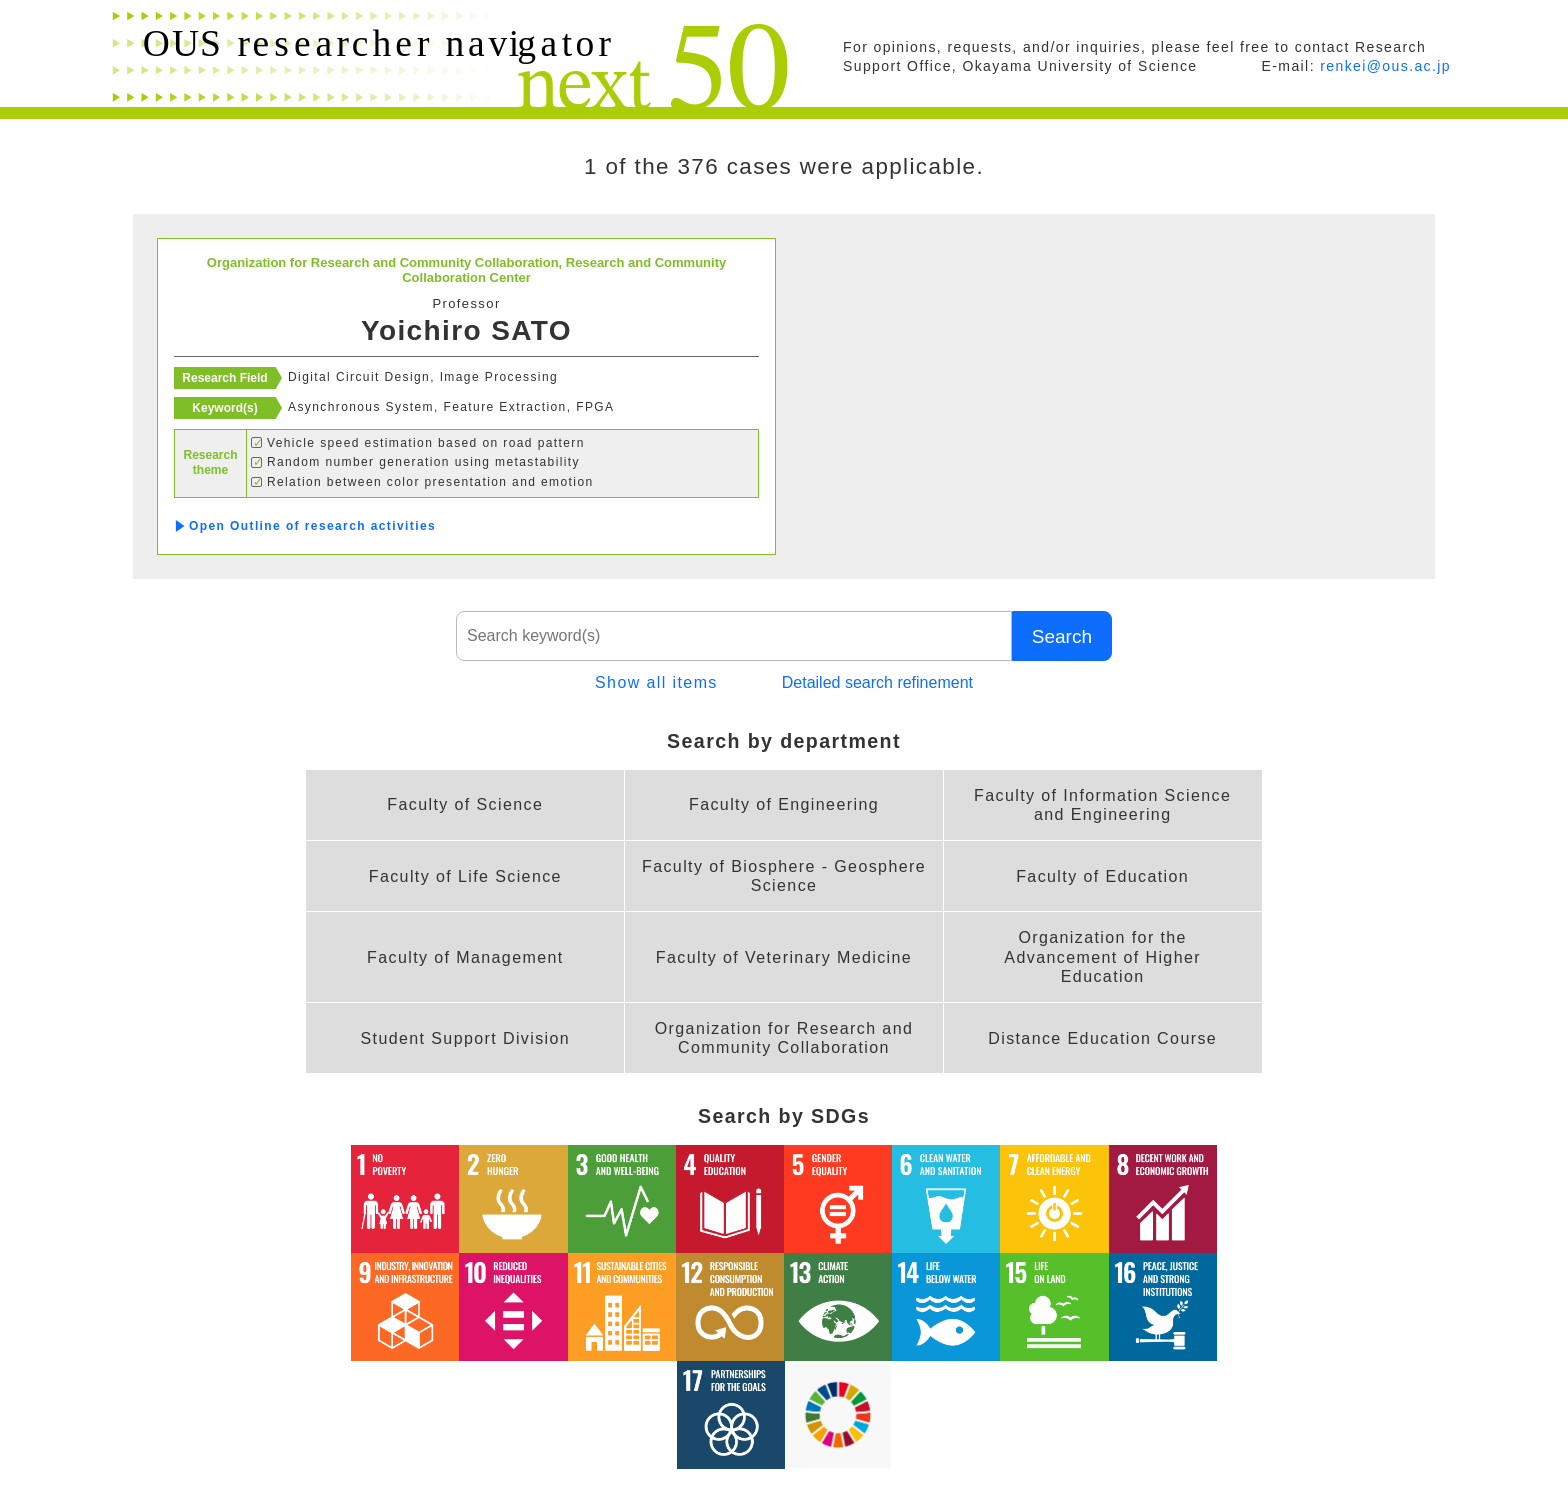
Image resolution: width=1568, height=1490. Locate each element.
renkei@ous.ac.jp (1385, 66)
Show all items (656, 682)
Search (1061, 635)
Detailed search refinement (877, 682)
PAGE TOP (1399, 1424)
